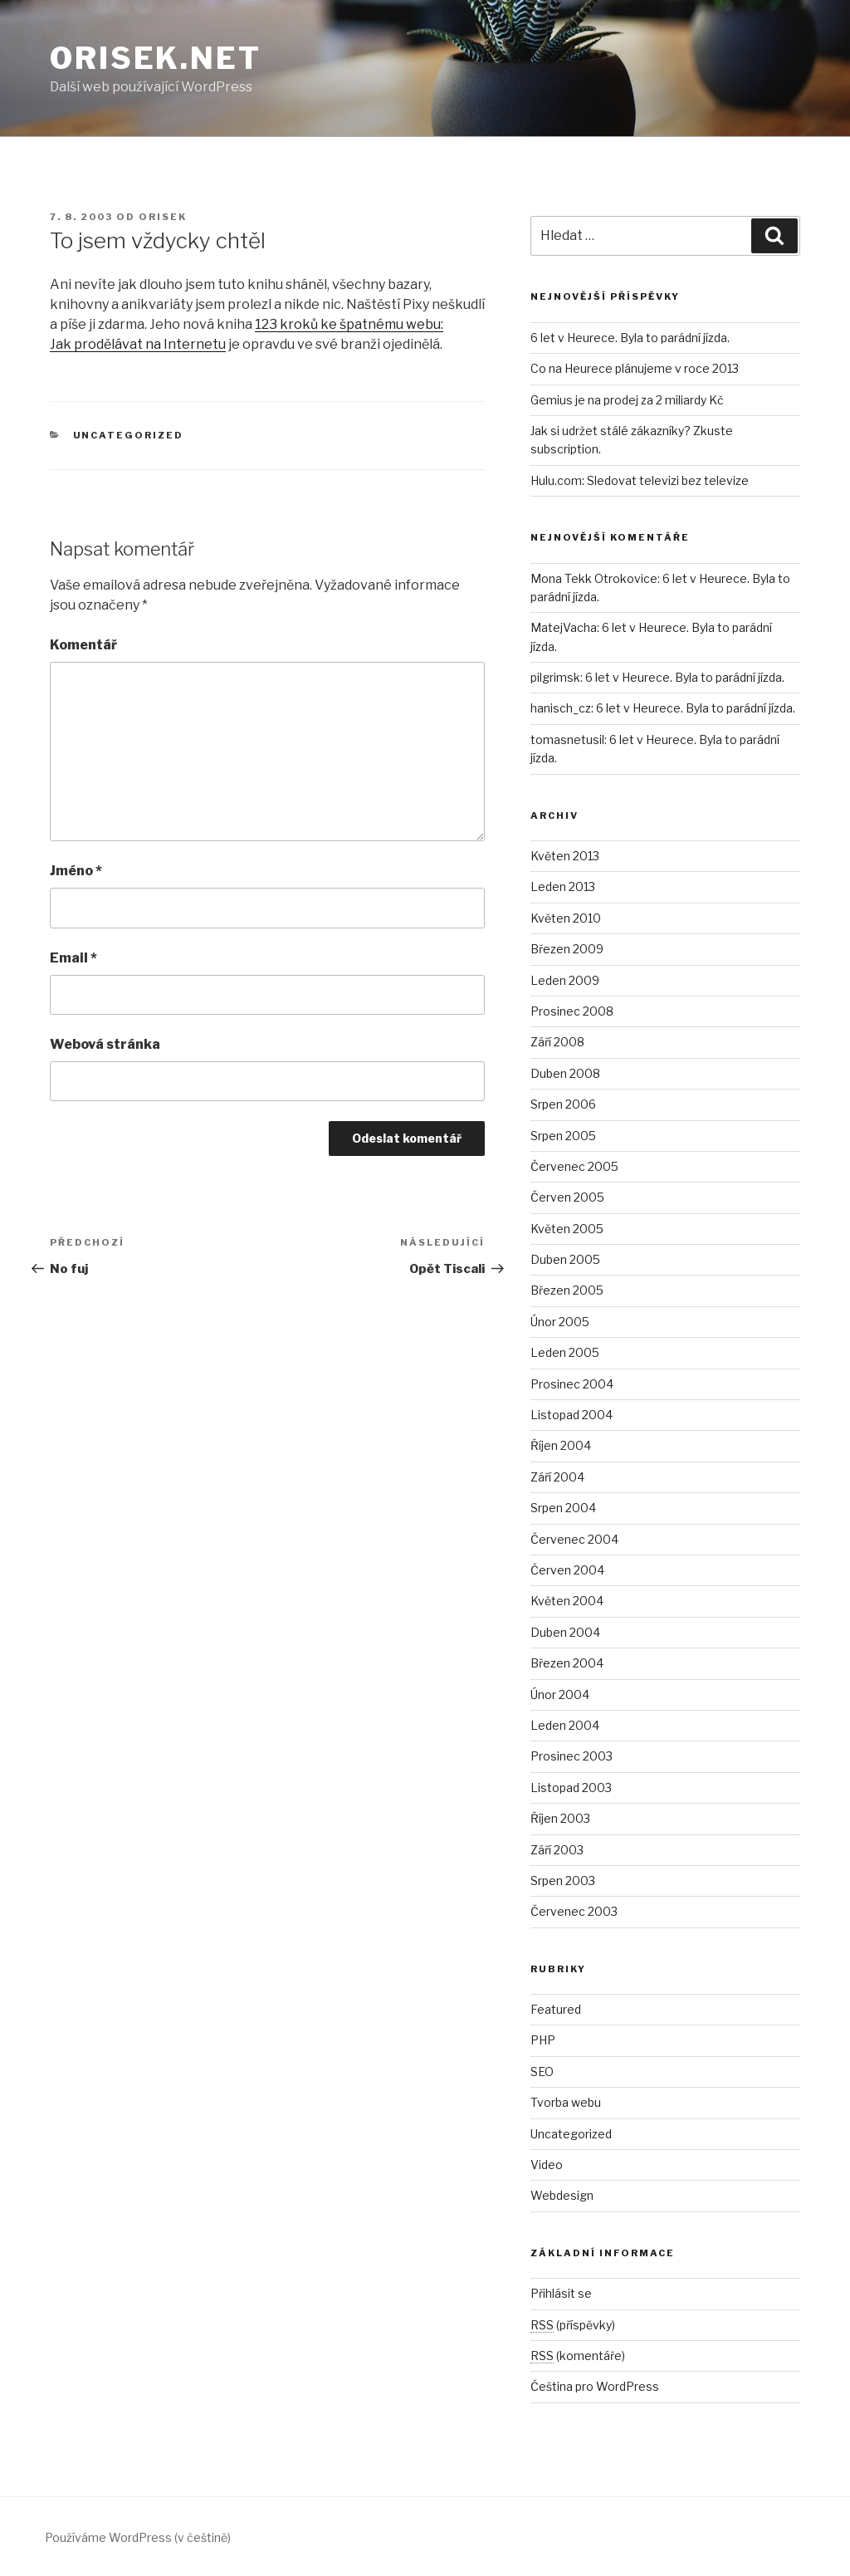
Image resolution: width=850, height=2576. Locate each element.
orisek (163, 217)
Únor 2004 (559, 1694)
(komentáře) (577, 2355)
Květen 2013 (564, 856)
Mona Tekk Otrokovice (593, 578)
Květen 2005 (566, 1229)
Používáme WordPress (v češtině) (138, 2537)
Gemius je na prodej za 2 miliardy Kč (627, 400)
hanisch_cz (560, 708)
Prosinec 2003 (571, 1756)
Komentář (83, 645)
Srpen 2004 (563, 1508)
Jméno (76, 871)
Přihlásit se (561, 2293)
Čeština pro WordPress (594, 2386)
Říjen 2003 (560, 1818)
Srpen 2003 (562, 1880)
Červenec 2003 (574, 1911)
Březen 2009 (566, 949)
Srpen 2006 (563, 1104)
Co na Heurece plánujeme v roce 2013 (634, 368)
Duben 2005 (565, 1259)
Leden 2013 (562, 886)
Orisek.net (155, 58)
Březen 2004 (566, 1663)
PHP (542, 2040)
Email (73, 958)
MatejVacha (563, 627)
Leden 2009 (564, 980)
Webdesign (562, 2195)
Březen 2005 (566, 1290)
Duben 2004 (565, 1632)
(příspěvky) (572, 2325)
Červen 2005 (567, 1197)
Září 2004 (557, 1477)
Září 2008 (557, 1042)
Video (546, 2164)
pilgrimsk (555, 677)
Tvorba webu (565, 2102)
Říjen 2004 (560, 1445)
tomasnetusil (567, 739)
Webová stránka (105, 1044)
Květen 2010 (565, 918)
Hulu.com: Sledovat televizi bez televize (639, 480)
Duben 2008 (565, 1073)
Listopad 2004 (571, 1415)
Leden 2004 (564, 1725)
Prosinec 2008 (571, 1011)
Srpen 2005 (563, 1136)
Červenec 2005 (574, 1166)
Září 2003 (557, 1850)
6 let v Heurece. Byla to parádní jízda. (630, 338)
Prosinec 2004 (571, 1384)
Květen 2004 (566, 1601)
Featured (555, 2009)
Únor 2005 (559, 1322)
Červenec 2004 (574, 1539)
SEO (542, 2071)
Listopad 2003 (571, 1787)
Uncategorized (128, 435)
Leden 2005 (564, 1352)
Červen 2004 (567, 1570)
